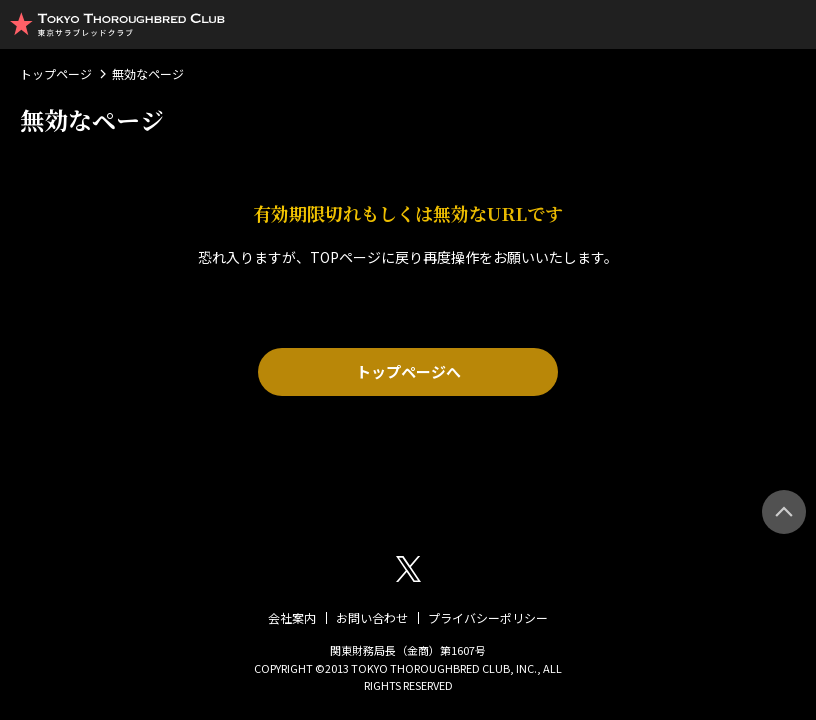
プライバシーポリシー (488, 617)
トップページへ (408, 371)
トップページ (56, 73)
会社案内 (292, 617)
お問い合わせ (372, 617)
